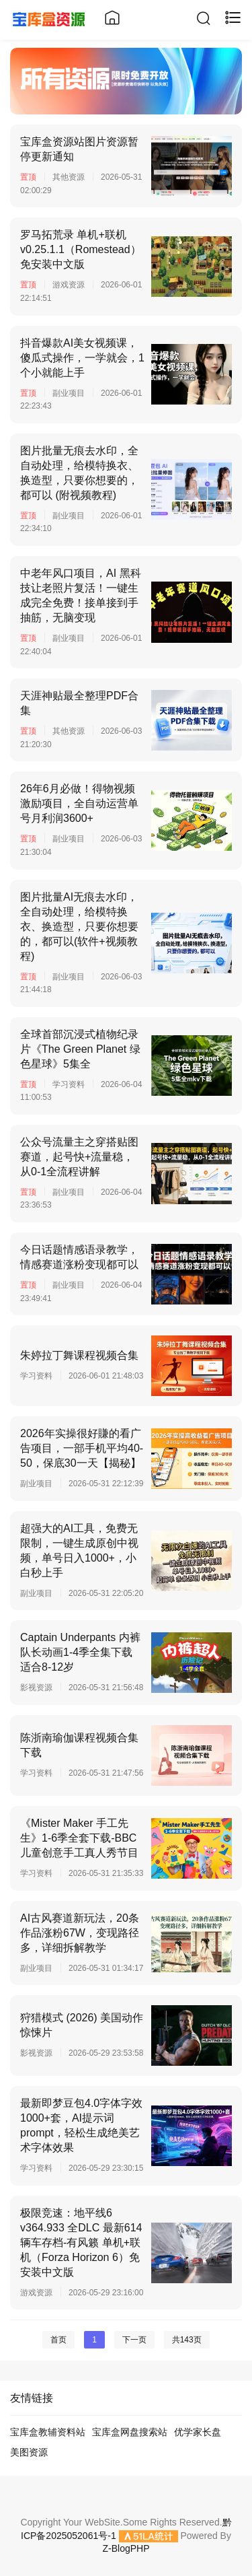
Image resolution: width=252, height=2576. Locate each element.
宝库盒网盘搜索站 (129, 2432)
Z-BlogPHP (125, 2548)
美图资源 (29, 2452)
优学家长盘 (197, 2432)
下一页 (134, 2339)
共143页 (187, 2339)
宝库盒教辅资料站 (47, 2432)
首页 (58, 2339)
